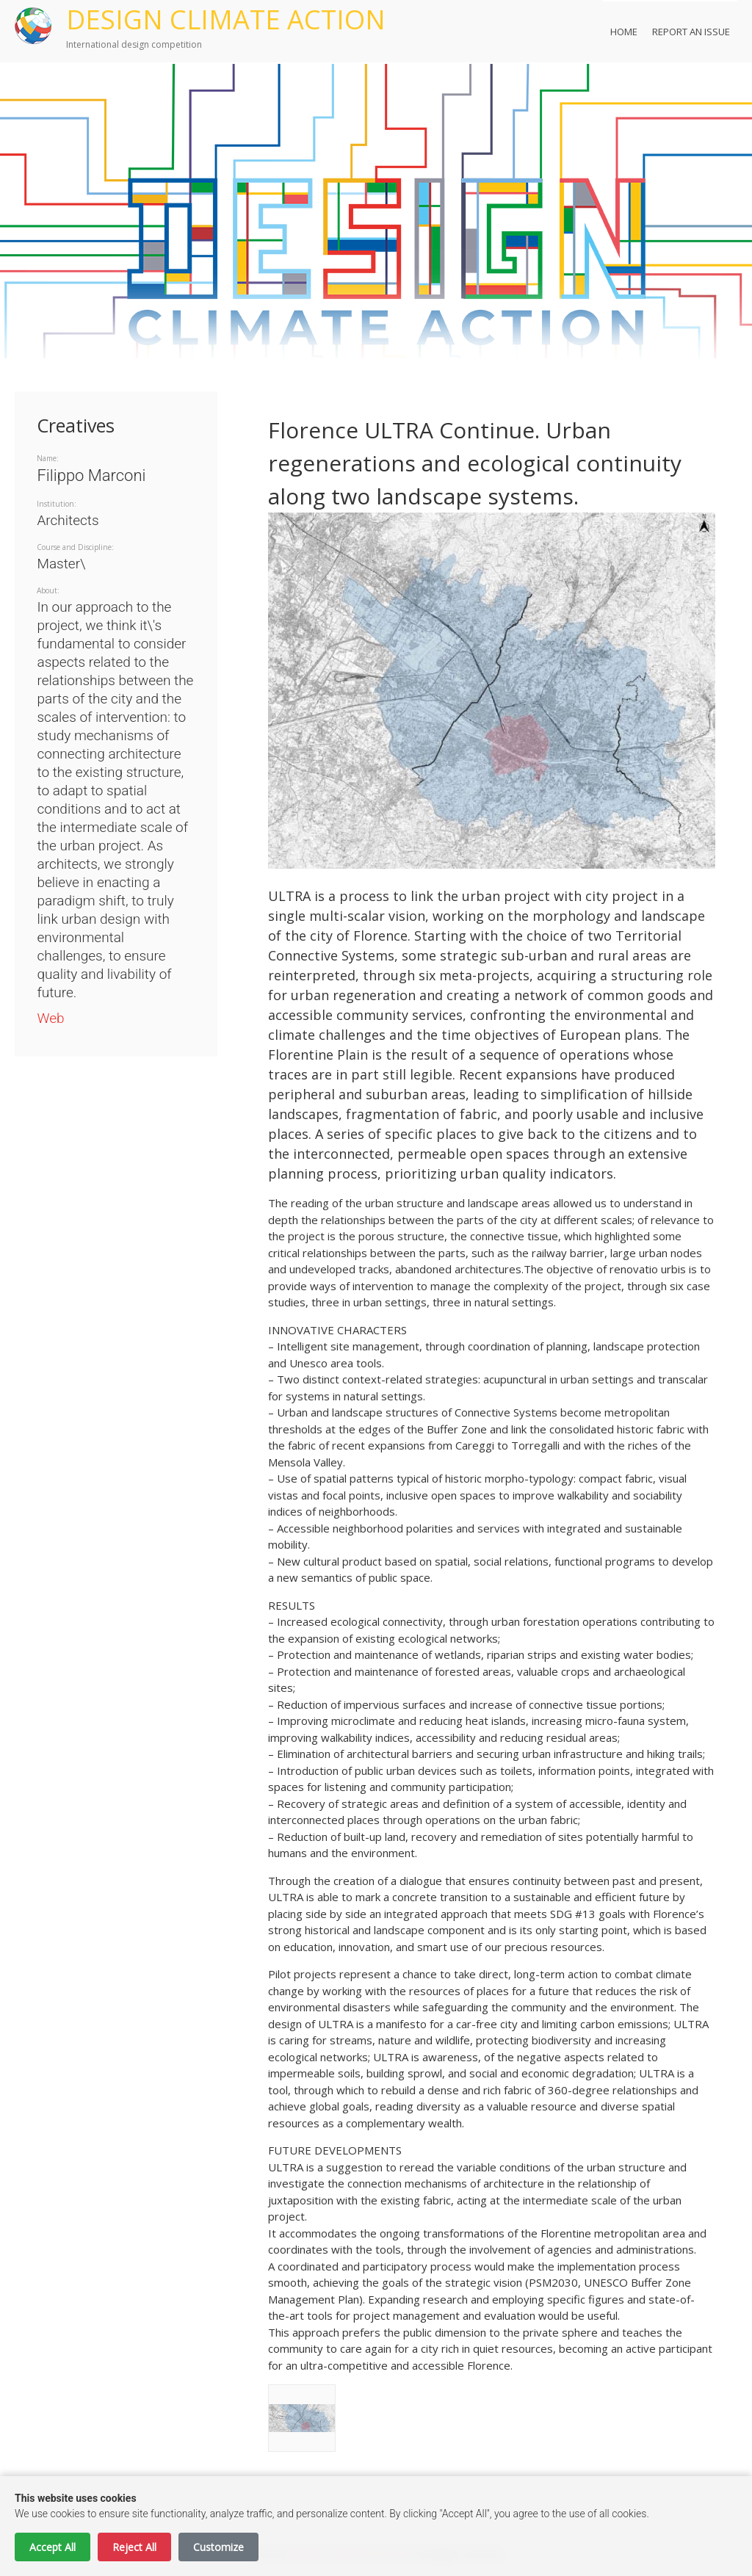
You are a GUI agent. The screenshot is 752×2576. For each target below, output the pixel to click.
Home (623, 31)
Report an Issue (691, 31)
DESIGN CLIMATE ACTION (226, 19)
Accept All (52, 2547)
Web (50, 1018)
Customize (218, 2547)
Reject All (134, 2547)
